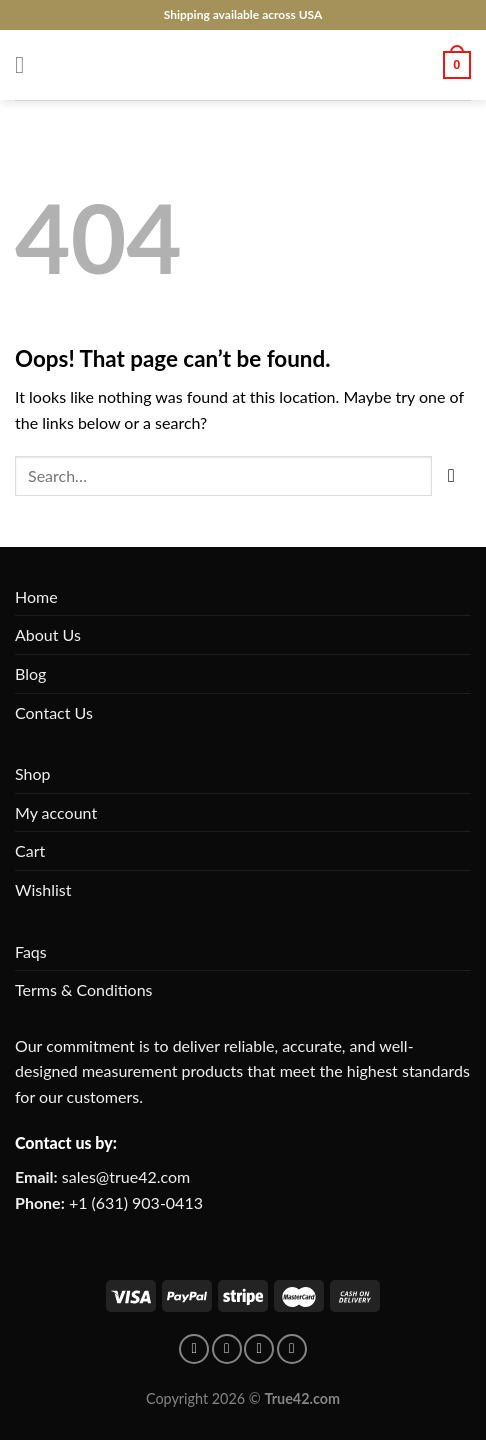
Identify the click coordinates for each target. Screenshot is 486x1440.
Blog (30, 673)
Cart (30, 850)
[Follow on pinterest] (227, 1349)
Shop (33, 773)
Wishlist (43, 889)
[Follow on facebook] (194, 1349)
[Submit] (451, 475)
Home (36, 596)
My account (56, 812)
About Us (48, 634)
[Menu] (27, 64)
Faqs (31, 951)
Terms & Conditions (84, 989)
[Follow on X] (292, 1349)
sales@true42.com (126, 1176)
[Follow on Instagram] (259, 1349)
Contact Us (54, 712)
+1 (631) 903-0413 (136, 1202)
